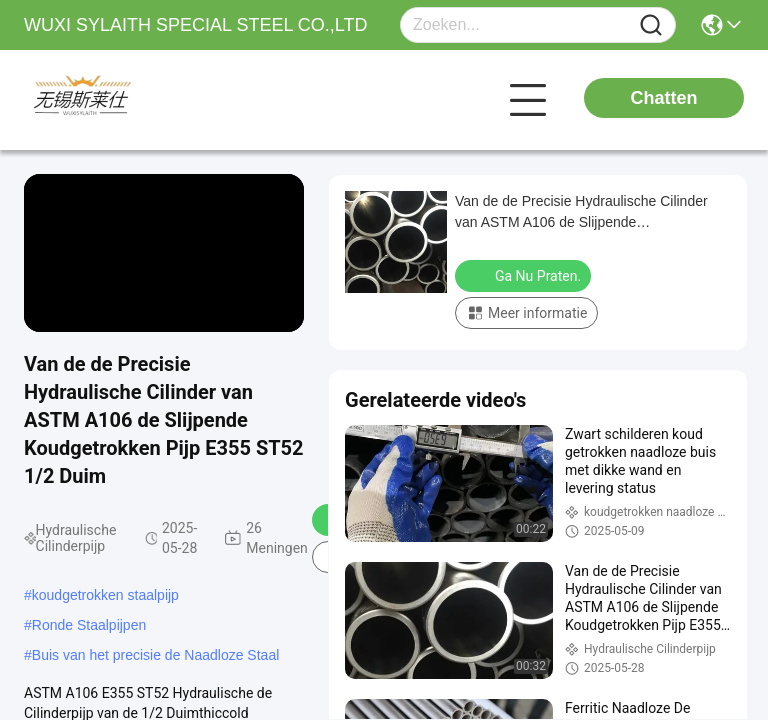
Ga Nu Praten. (525, 275)
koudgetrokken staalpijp (105, 595)
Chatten (664, 98)
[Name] (651, 25)
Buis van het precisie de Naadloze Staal (155, 655)
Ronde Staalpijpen (89, 625)
